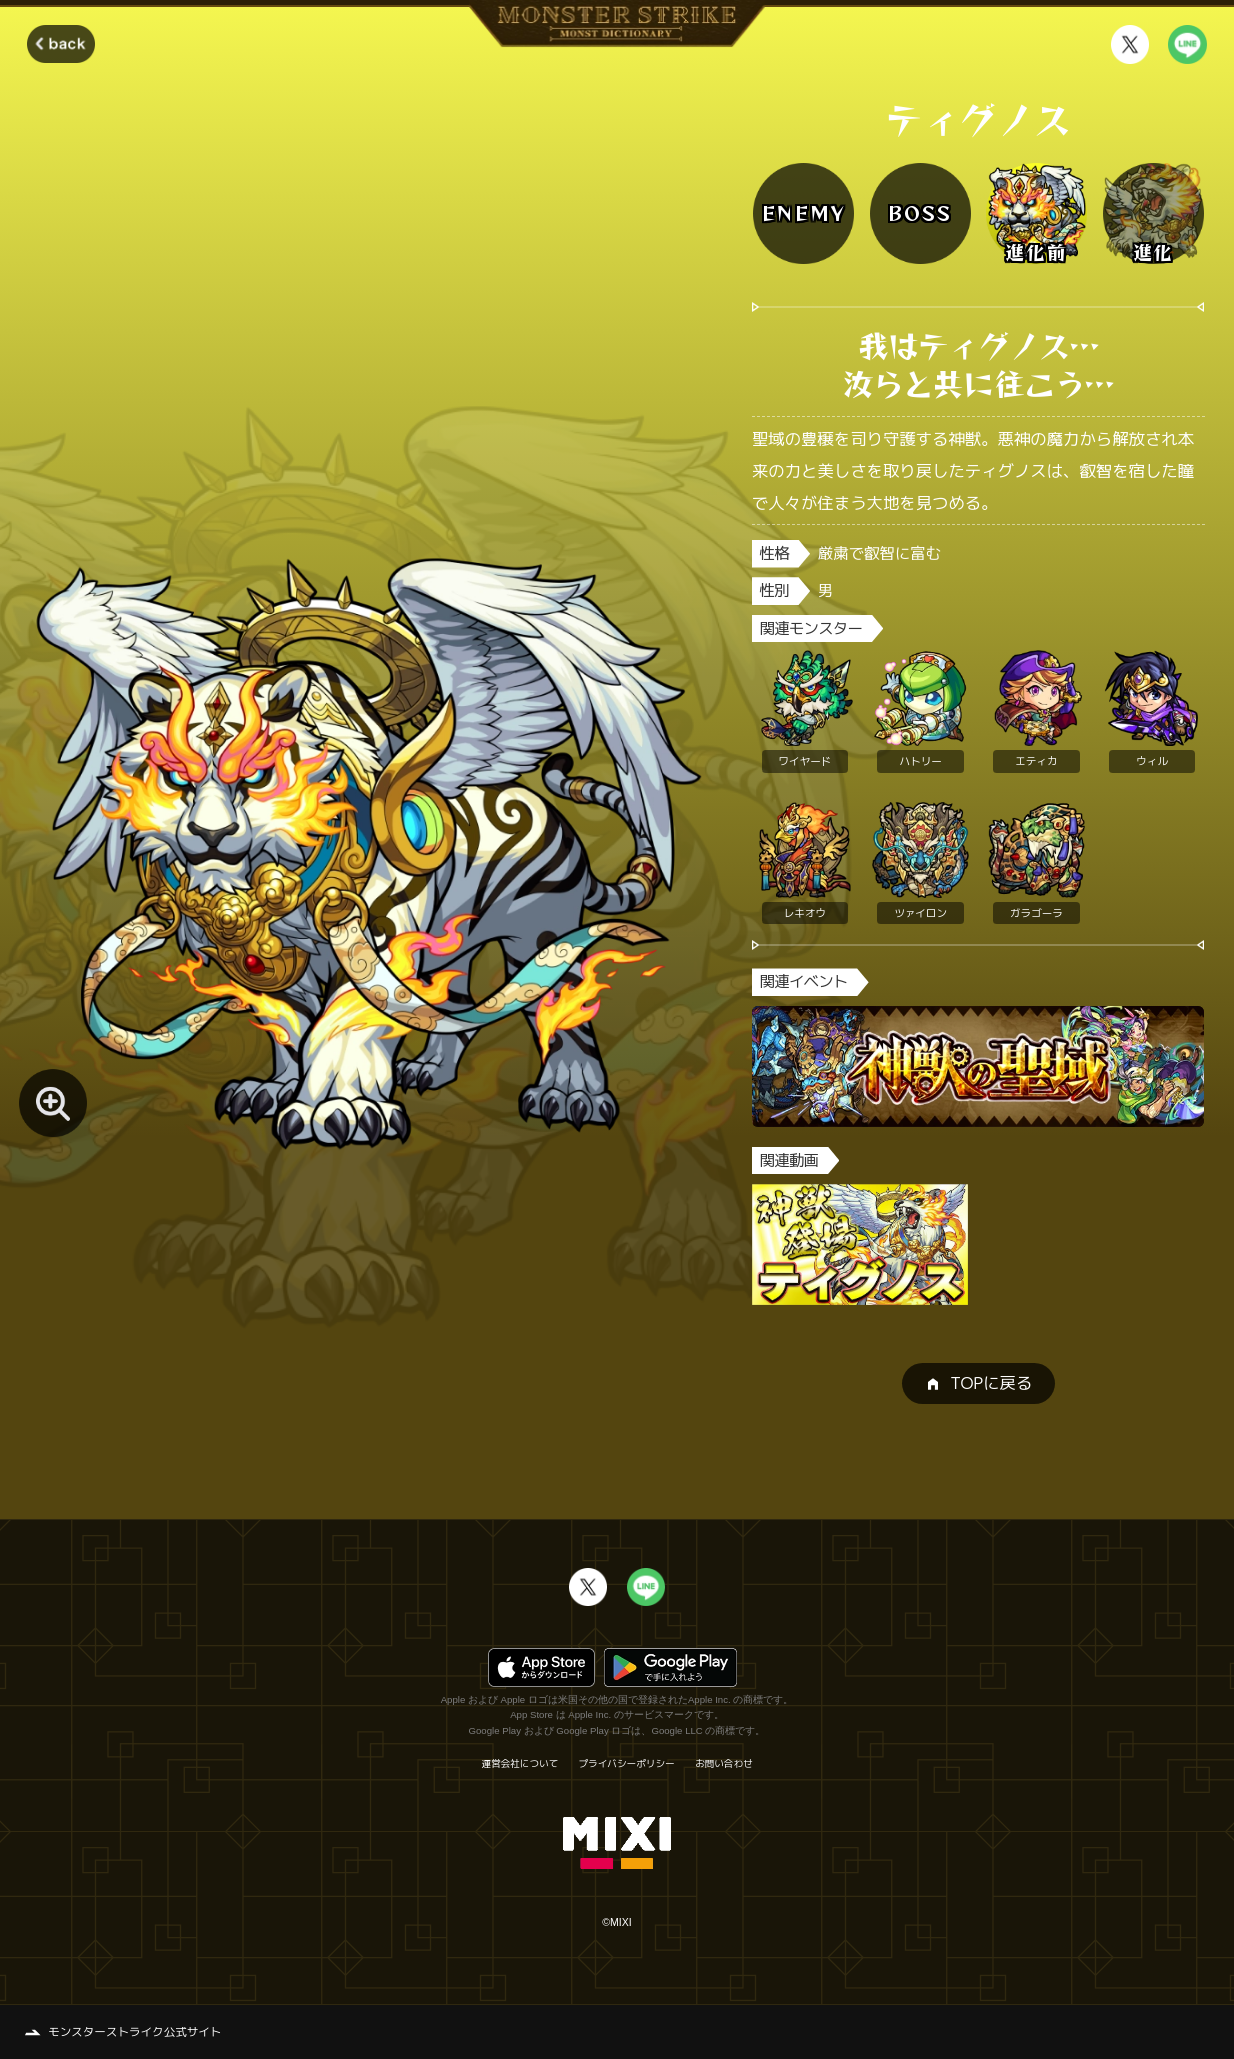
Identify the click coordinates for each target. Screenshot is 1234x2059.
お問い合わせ (724, 1764)
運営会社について (519, 1764)
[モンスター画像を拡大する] (52, 1102)
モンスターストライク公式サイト (134, 2032)
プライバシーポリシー (627, 1764)
